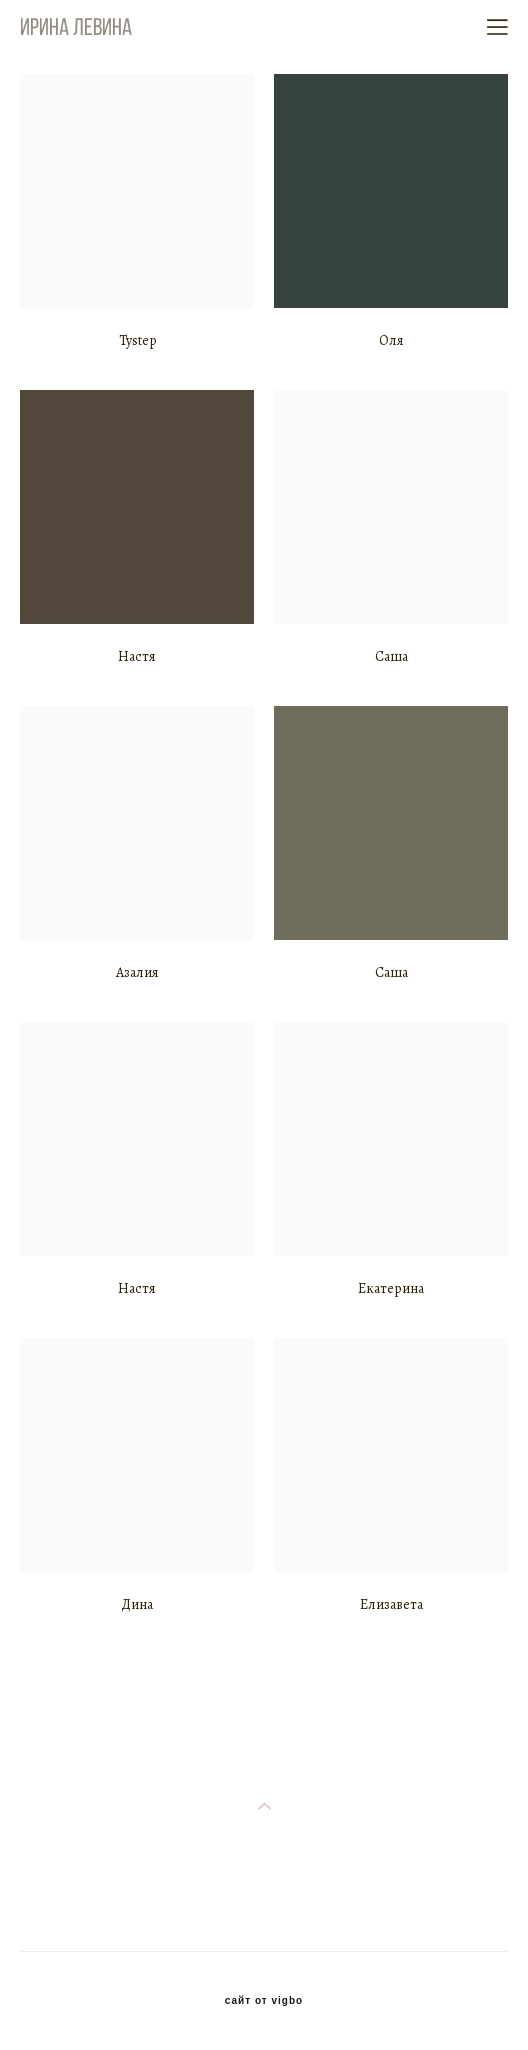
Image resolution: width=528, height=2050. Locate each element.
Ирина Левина (76, 27)
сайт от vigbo (264, 2001)
